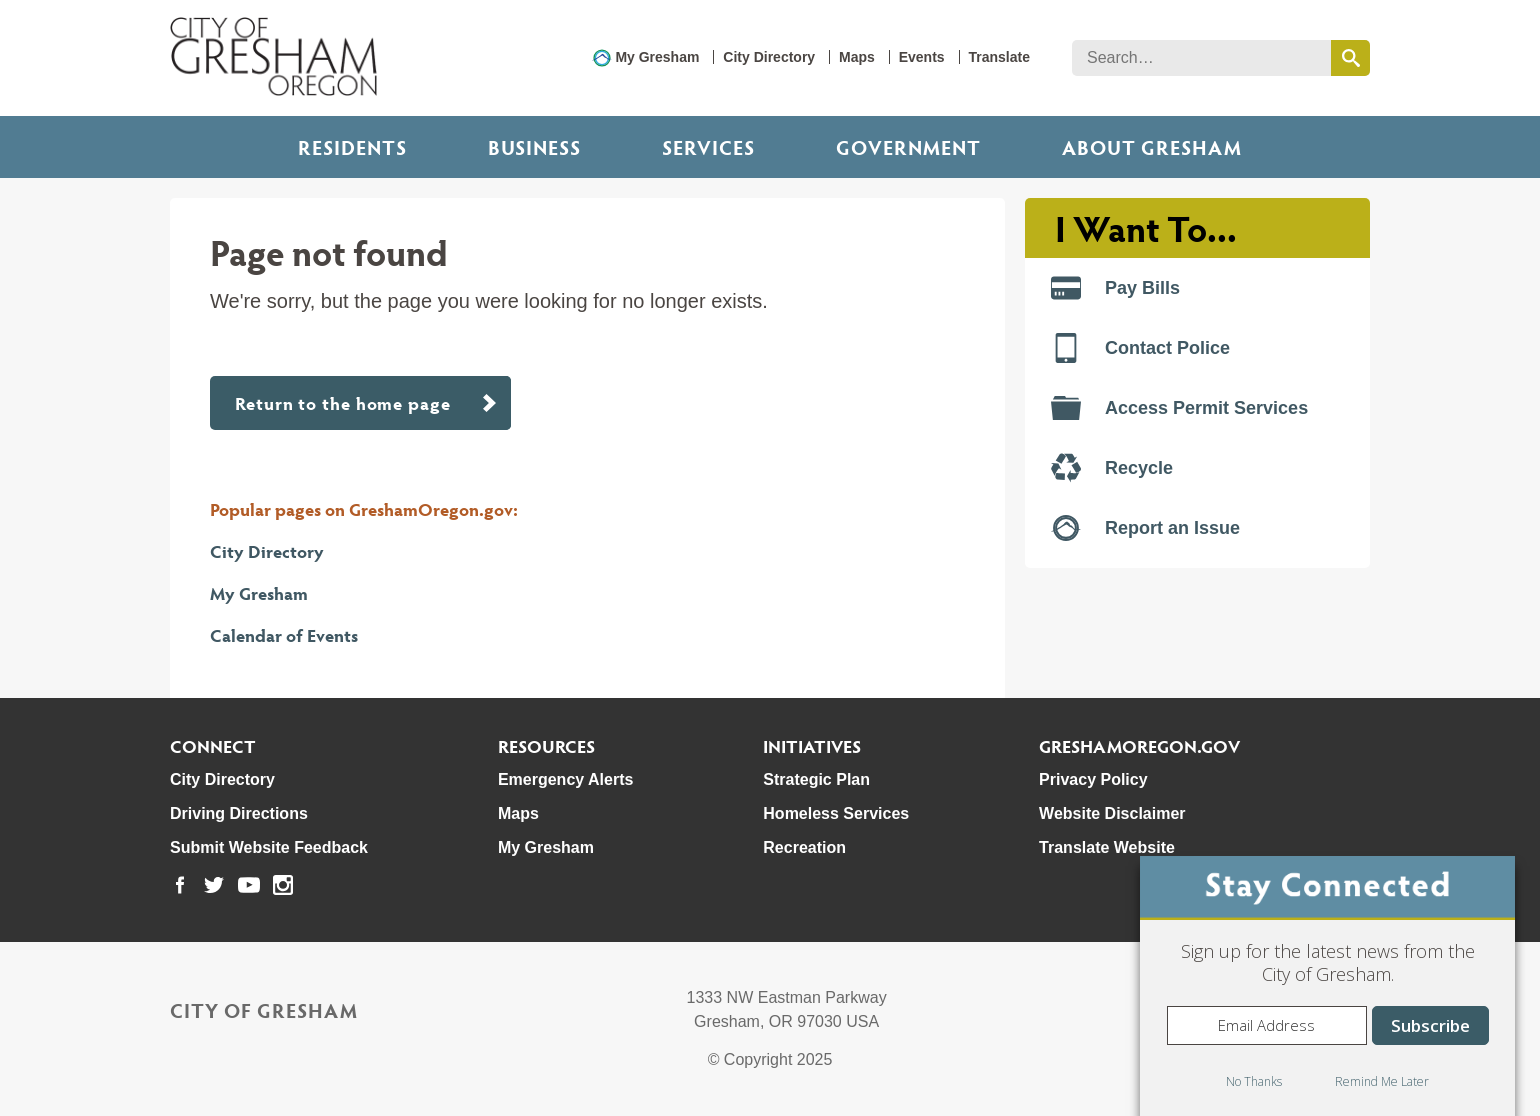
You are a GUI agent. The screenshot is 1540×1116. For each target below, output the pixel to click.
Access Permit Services (1179, 408)
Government (908, 147)
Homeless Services (836, 813)
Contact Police (1140, 348)
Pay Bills (1115, 288)
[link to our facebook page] (180, 885)
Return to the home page (343, 402)
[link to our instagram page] (283, 885)
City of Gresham (264, 1010)
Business (534, 147)
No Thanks (1254, 1081)
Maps (857, 57)
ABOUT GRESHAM (1152, 147)
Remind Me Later (1382, 1081)
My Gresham (657, 57)
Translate (999, 57)
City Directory (769, 57)
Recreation (804, 847)
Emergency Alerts (565, 779)
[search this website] (1350, 58)
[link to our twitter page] (214, 885)
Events (922, 57)
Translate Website (1107, 847)
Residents (352, 147)
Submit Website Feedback (269, 847)
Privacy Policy (1093, 779)
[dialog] (1327, 986)
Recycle (1112, 468)
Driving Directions (239, 813)
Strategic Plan (816, 779)
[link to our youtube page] (249, 885)
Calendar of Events (284, 634)
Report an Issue (1145, 528)
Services (708, 147)
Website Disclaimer (1112, 813)
